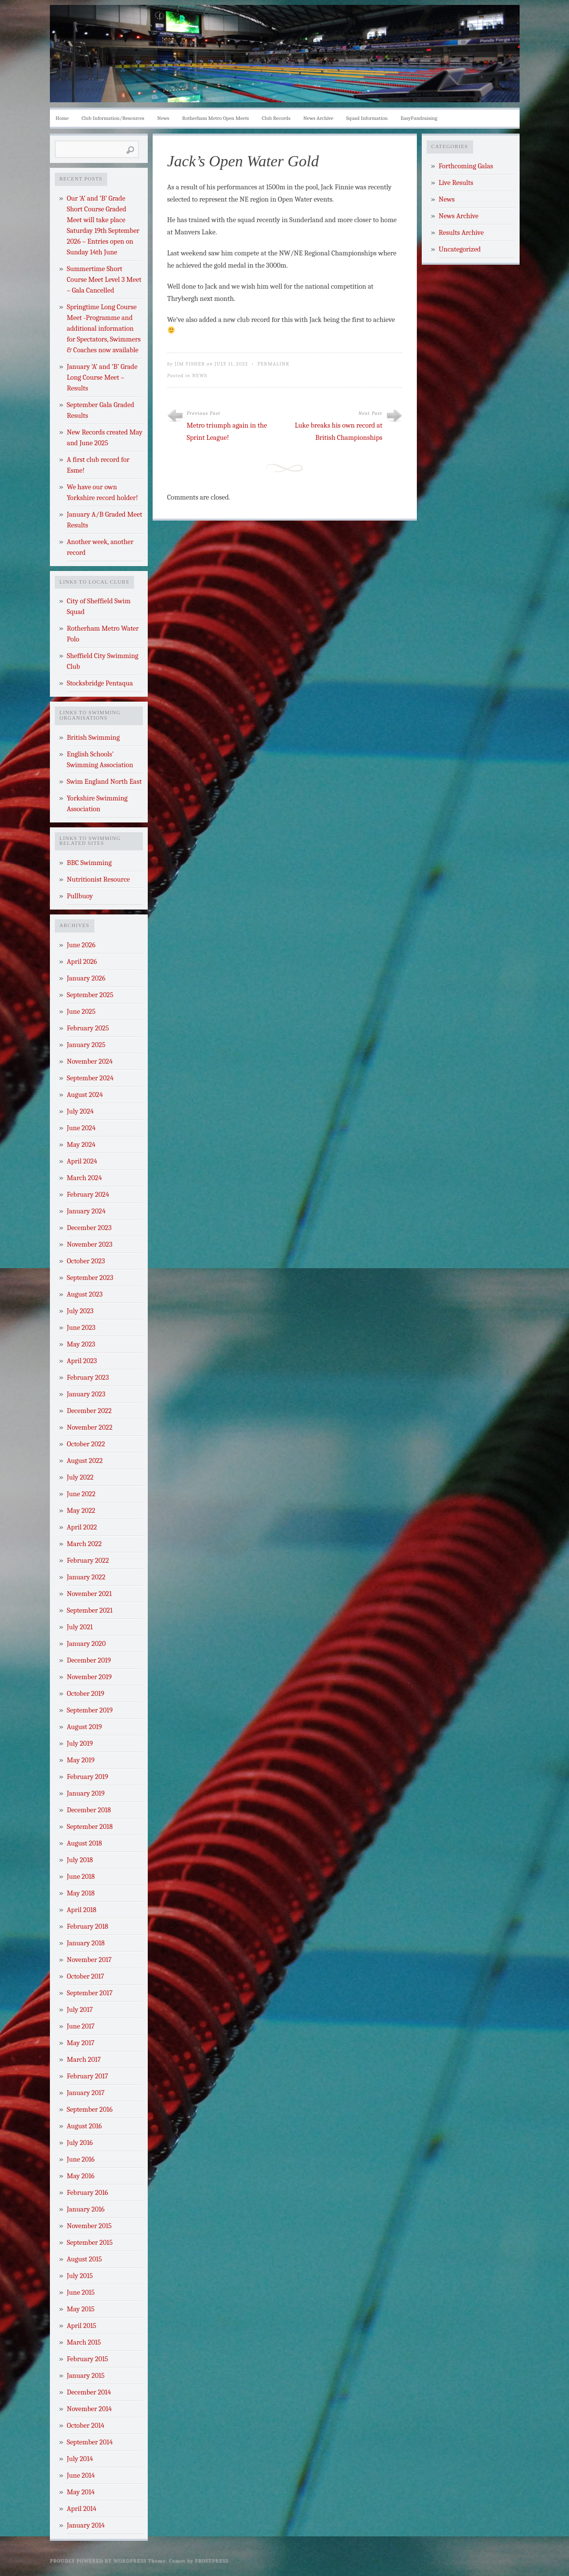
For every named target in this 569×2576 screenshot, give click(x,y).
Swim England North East (104, 781)
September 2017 (90, 1993)
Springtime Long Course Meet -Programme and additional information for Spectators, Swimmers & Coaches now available (104, 328)
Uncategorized (460, 249)
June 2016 (81, 2159)
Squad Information (367, 118)
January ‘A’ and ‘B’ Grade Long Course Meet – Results (102, 377)
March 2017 (84, 2059)
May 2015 (81, 2309)
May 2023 (81, 1344)
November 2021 (89, 1594)
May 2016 (81, 2176)
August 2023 (85, 1294)
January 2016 (86, 2209)
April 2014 (81, 2509)
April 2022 (82, 1527)
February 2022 (88, 1560)
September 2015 (90, 2242)
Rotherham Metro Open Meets (215, 118)
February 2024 (88, 1194)
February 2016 (87, 2192)
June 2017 (81, 2026)
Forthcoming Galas (466, 166)
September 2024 (90, 1078)
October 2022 (86, 1444)
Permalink (273, 364)
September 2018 (90, 1827)
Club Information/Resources (113, 118)
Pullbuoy (80, 896)
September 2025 (90, 995)
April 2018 (81, 1910)
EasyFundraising (419, 118)
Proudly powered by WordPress (98, 2560)
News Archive (318, 118)
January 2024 (86, 1211)
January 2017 (86, 2093)
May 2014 (81, 2492)
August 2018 (84, 1843)
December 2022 (89, 1411)
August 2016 (84, 2126)
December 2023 (89, 1228)
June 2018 (81, 1876)
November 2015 (89, 2226)
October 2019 (86, 1693)
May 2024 (81, 1144)
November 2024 (90, 1061)
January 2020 (86, 1644)
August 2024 (85, 1095)
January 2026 (86, 978)
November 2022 (90, 1427)
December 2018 (89, 1810)
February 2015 (88, 2359)
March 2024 (84, 1178)
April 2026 (82, 961)
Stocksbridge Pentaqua (100, 683)
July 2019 (80, 1743)
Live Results (456, 183)
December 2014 (89, 2392)
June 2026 (81, 945)
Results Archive (461, 232)
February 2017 (87, 2076)
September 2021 (90, 1610)
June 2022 (81, 1494)
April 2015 (81, 2326)
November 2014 (89, 2409)
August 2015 (84, 2259)
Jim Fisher (190, 364)
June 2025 (81, 1011)
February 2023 (88, 1377)
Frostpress (211, 2560)
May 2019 (81, 1760)
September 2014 (90, 2442)
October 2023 (86, 1261)
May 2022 (81, 1510)
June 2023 (81, 1327)
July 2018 (80, 1860)
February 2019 (88, 1777)
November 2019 (89, 1677)
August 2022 (85, 1461)
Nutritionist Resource (98, 879)
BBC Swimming (89, 863)
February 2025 (88, 1028)
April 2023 (82, 1361)
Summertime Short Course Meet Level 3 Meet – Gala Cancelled (104, 280)
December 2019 (89, 1660)
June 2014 (81, 2475)
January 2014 (86, 2525)
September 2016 (90, 2109)
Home (62, 118)
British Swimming (93, 737)
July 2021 (80, 1627)
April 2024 (82, 1161)
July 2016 (80, 2143)
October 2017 (85, 1976)
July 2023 (80, 1311)
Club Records (276, 118)
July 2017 (80, 2010)
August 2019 (84, 1727)
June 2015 (81, 2292)
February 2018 (88, 1926)
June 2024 (81, 1128)
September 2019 (90, 1710)
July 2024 (80, 1111)
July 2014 (80, 2459)
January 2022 (86, 1577)
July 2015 (80, 2276)
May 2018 (81, 1893)
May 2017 (81, 2043)
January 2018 (86, 1943)
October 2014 (86, 2425)
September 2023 (90, 1278)
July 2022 (80, 1477)
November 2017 (89, 1960)
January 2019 (86, 1793)
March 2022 (84, 1544)
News (163, 118)
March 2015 (84, 2342)
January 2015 (86, 2375)
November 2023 (90, 1244)
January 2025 (86, 1045)
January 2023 (86, 1394)
